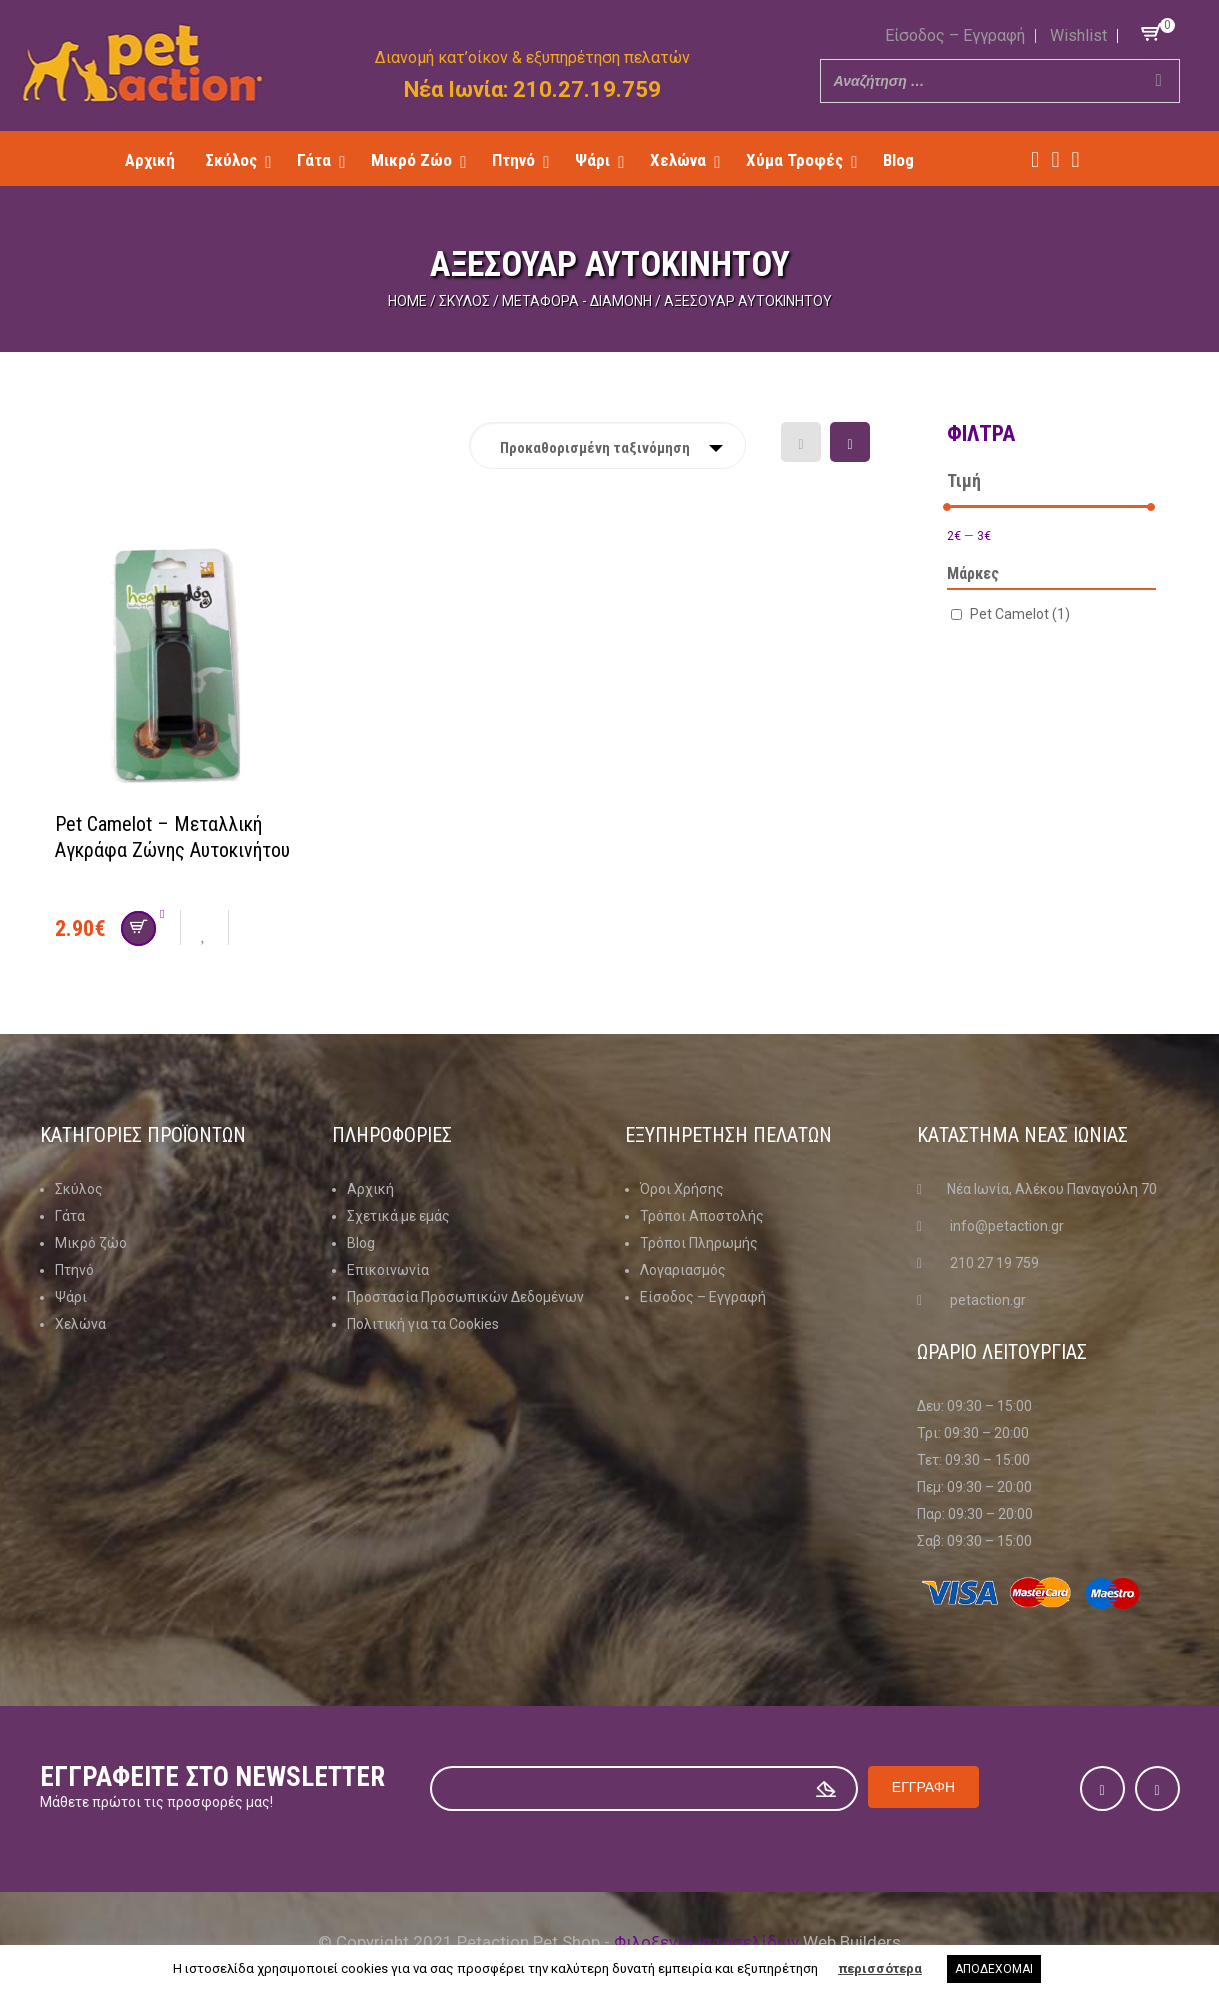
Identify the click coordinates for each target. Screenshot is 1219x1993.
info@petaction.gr (1007, 1226)
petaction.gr (988, 1300)
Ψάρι (71, 1297)
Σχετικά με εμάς (398, 1216)
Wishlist (1078, 35)
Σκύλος (464, 301)
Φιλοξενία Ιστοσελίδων (706, 1942)
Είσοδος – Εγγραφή (955, 35)
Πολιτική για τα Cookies (423, 1324)
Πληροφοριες (392, 1135)
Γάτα (70, 1216)
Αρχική (370, 1189)
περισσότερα (880, 1968)
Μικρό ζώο (91, 1243)
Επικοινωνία (388, 1270)
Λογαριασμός (683, 1270)
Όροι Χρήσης (682, 1189)
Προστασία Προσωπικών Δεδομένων (465, 1297)
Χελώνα (80, 1324)
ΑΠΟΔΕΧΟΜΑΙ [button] (994, 1969)
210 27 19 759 (994, 1263)
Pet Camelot (1020, 614)
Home (407, 301)
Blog (361, 1243)
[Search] (1159, 81)
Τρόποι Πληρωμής (699, 1243)
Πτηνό (74, 1270)
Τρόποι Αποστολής (702, 1216)
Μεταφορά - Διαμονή (577, 301)
